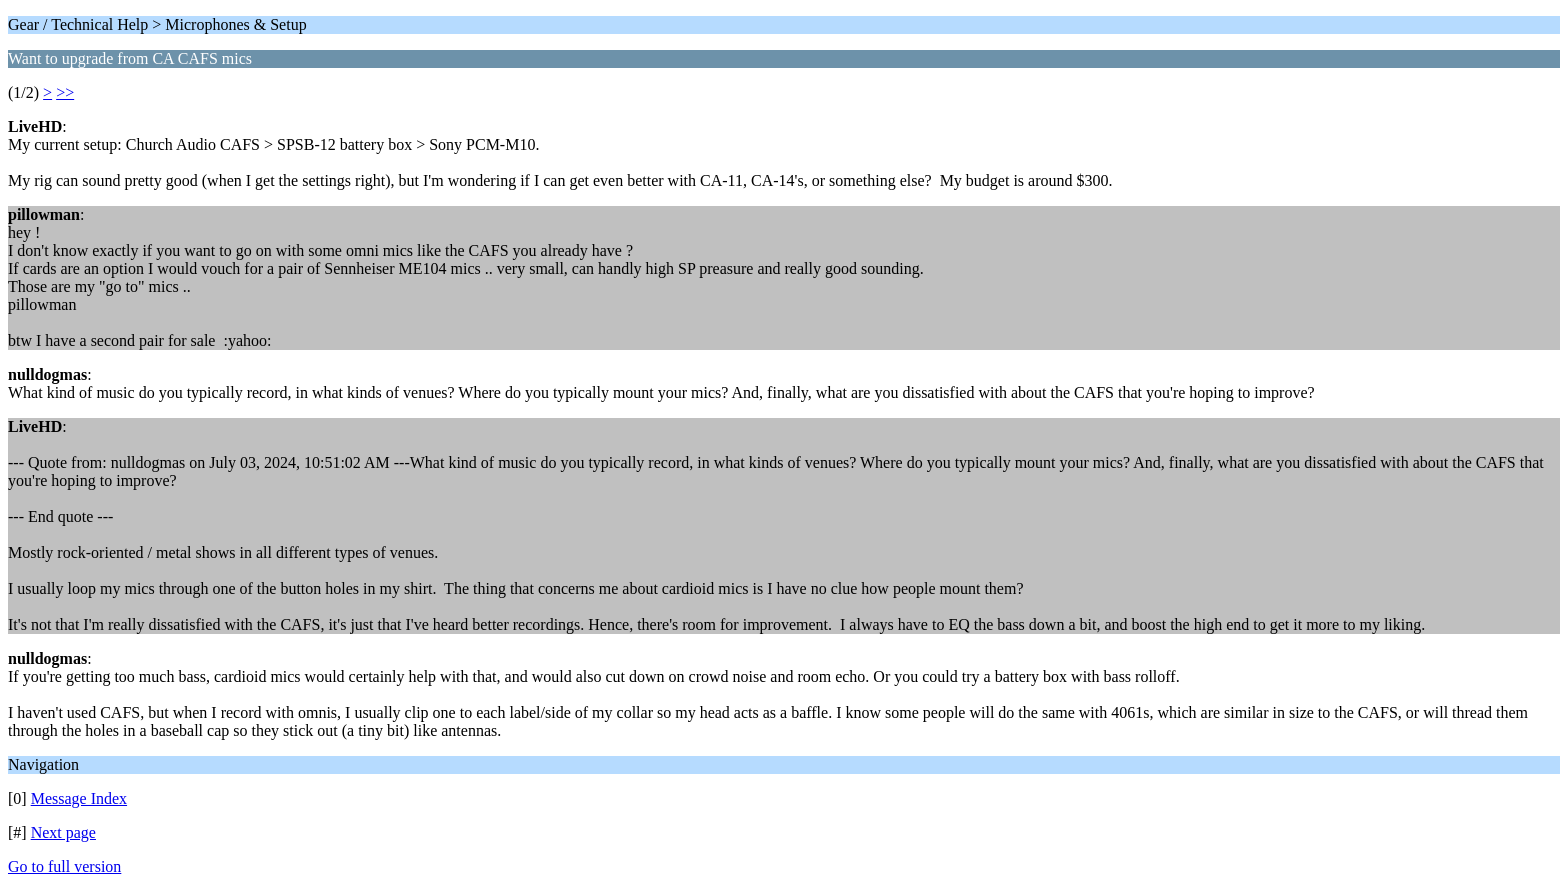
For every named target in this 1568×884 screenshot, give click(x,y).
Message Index (79, 798)
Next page (63, 832)
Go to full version (64, 866)
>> (65, 92)
